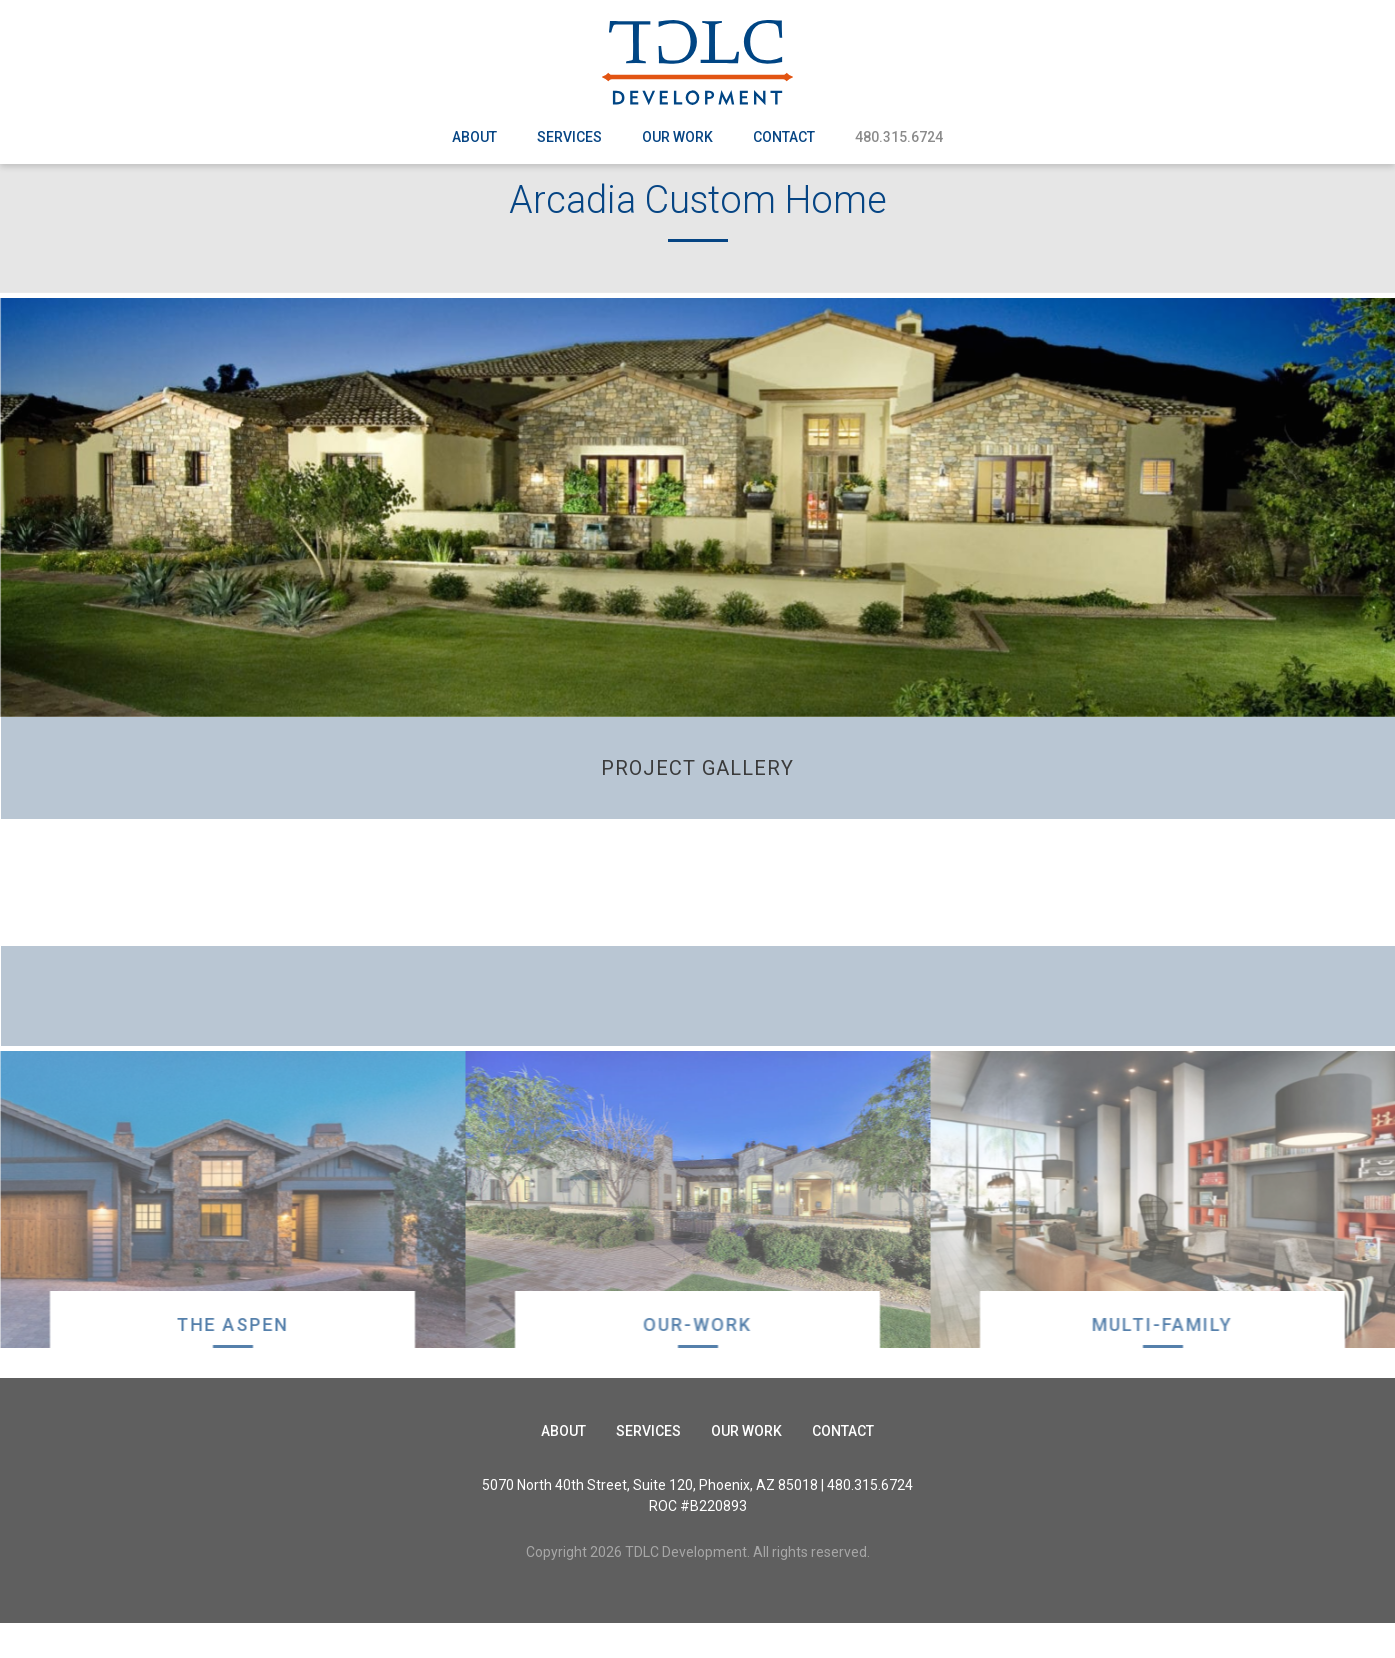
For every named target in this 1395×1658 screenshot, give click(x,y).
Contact (784, 137)
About (474, 137)
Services (569, 137)
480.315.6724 (899, 137)
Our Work (677, 137)
